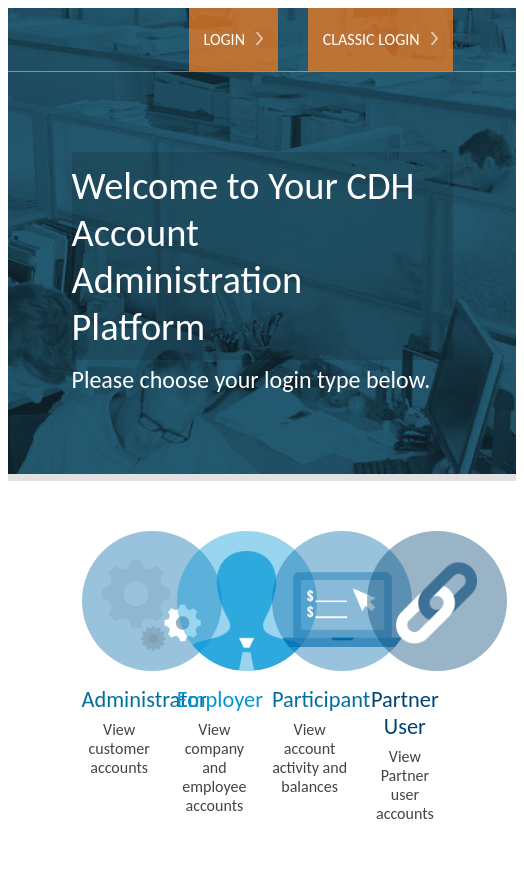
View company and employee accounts (214, 673)
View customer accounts (119, 654)
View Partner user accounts (404, 677)
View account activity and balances (309, 663)
